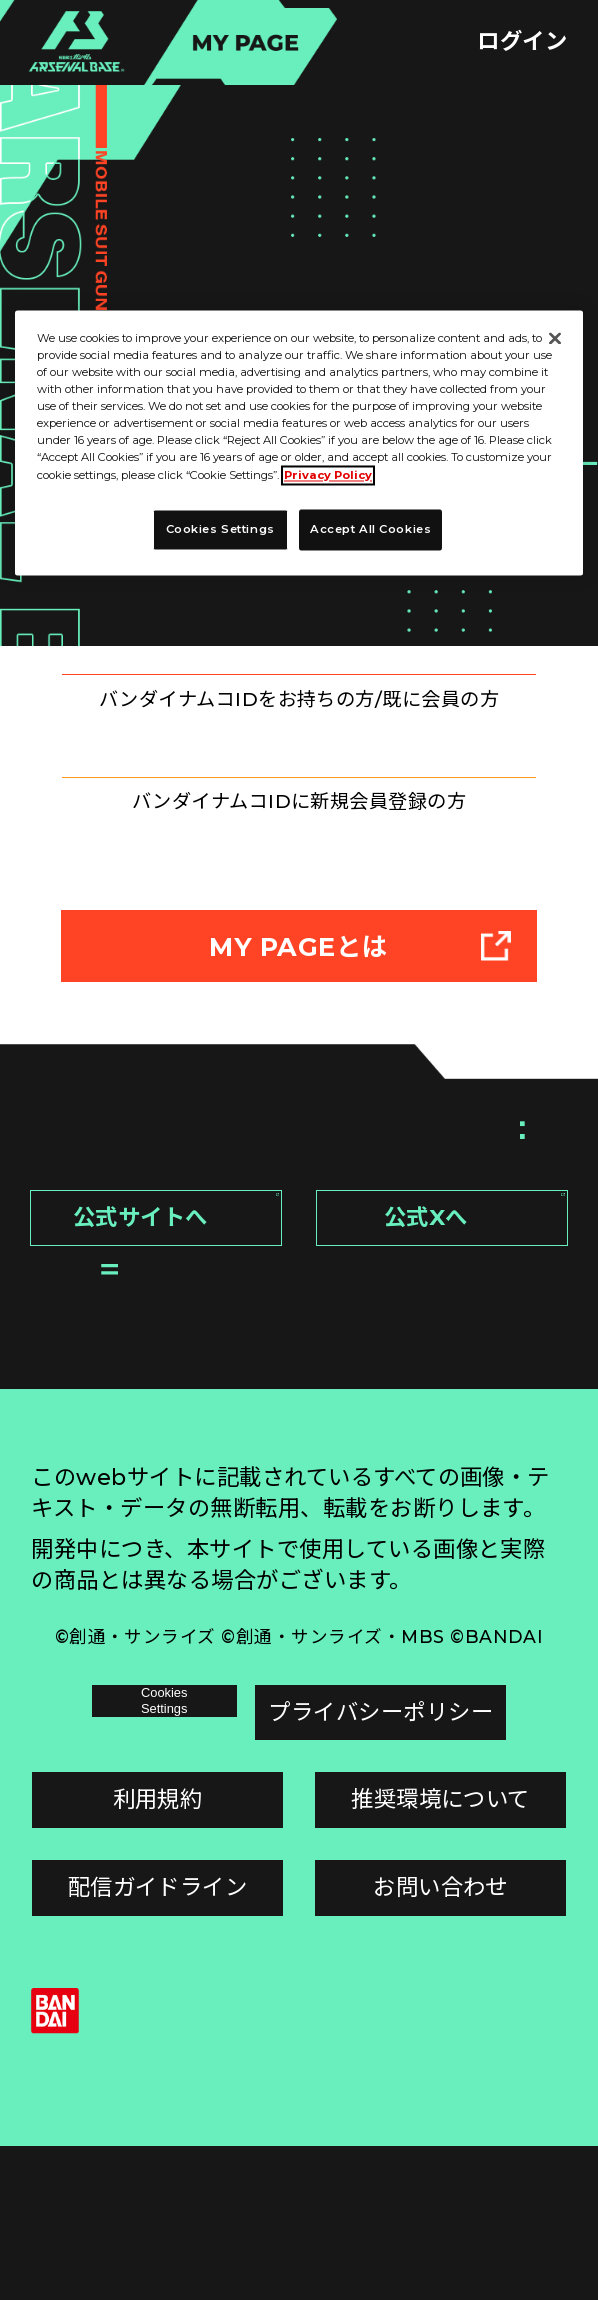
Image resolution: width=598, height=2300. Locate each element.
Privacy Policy (328, 475)
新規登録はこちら (299, 880)
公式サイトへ (169, 1378)
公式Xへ (467, 1378)
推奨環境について (440, 1953)
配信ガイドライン (158, 2041)
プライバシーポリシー (440, 1866)
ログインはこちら (299, 700)
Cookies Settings (157, 1866)
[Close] (555, 338)
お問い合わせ (440, 2041)
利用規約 (158, 1953)
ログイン (522, 41)
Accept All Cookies (370, 529)
